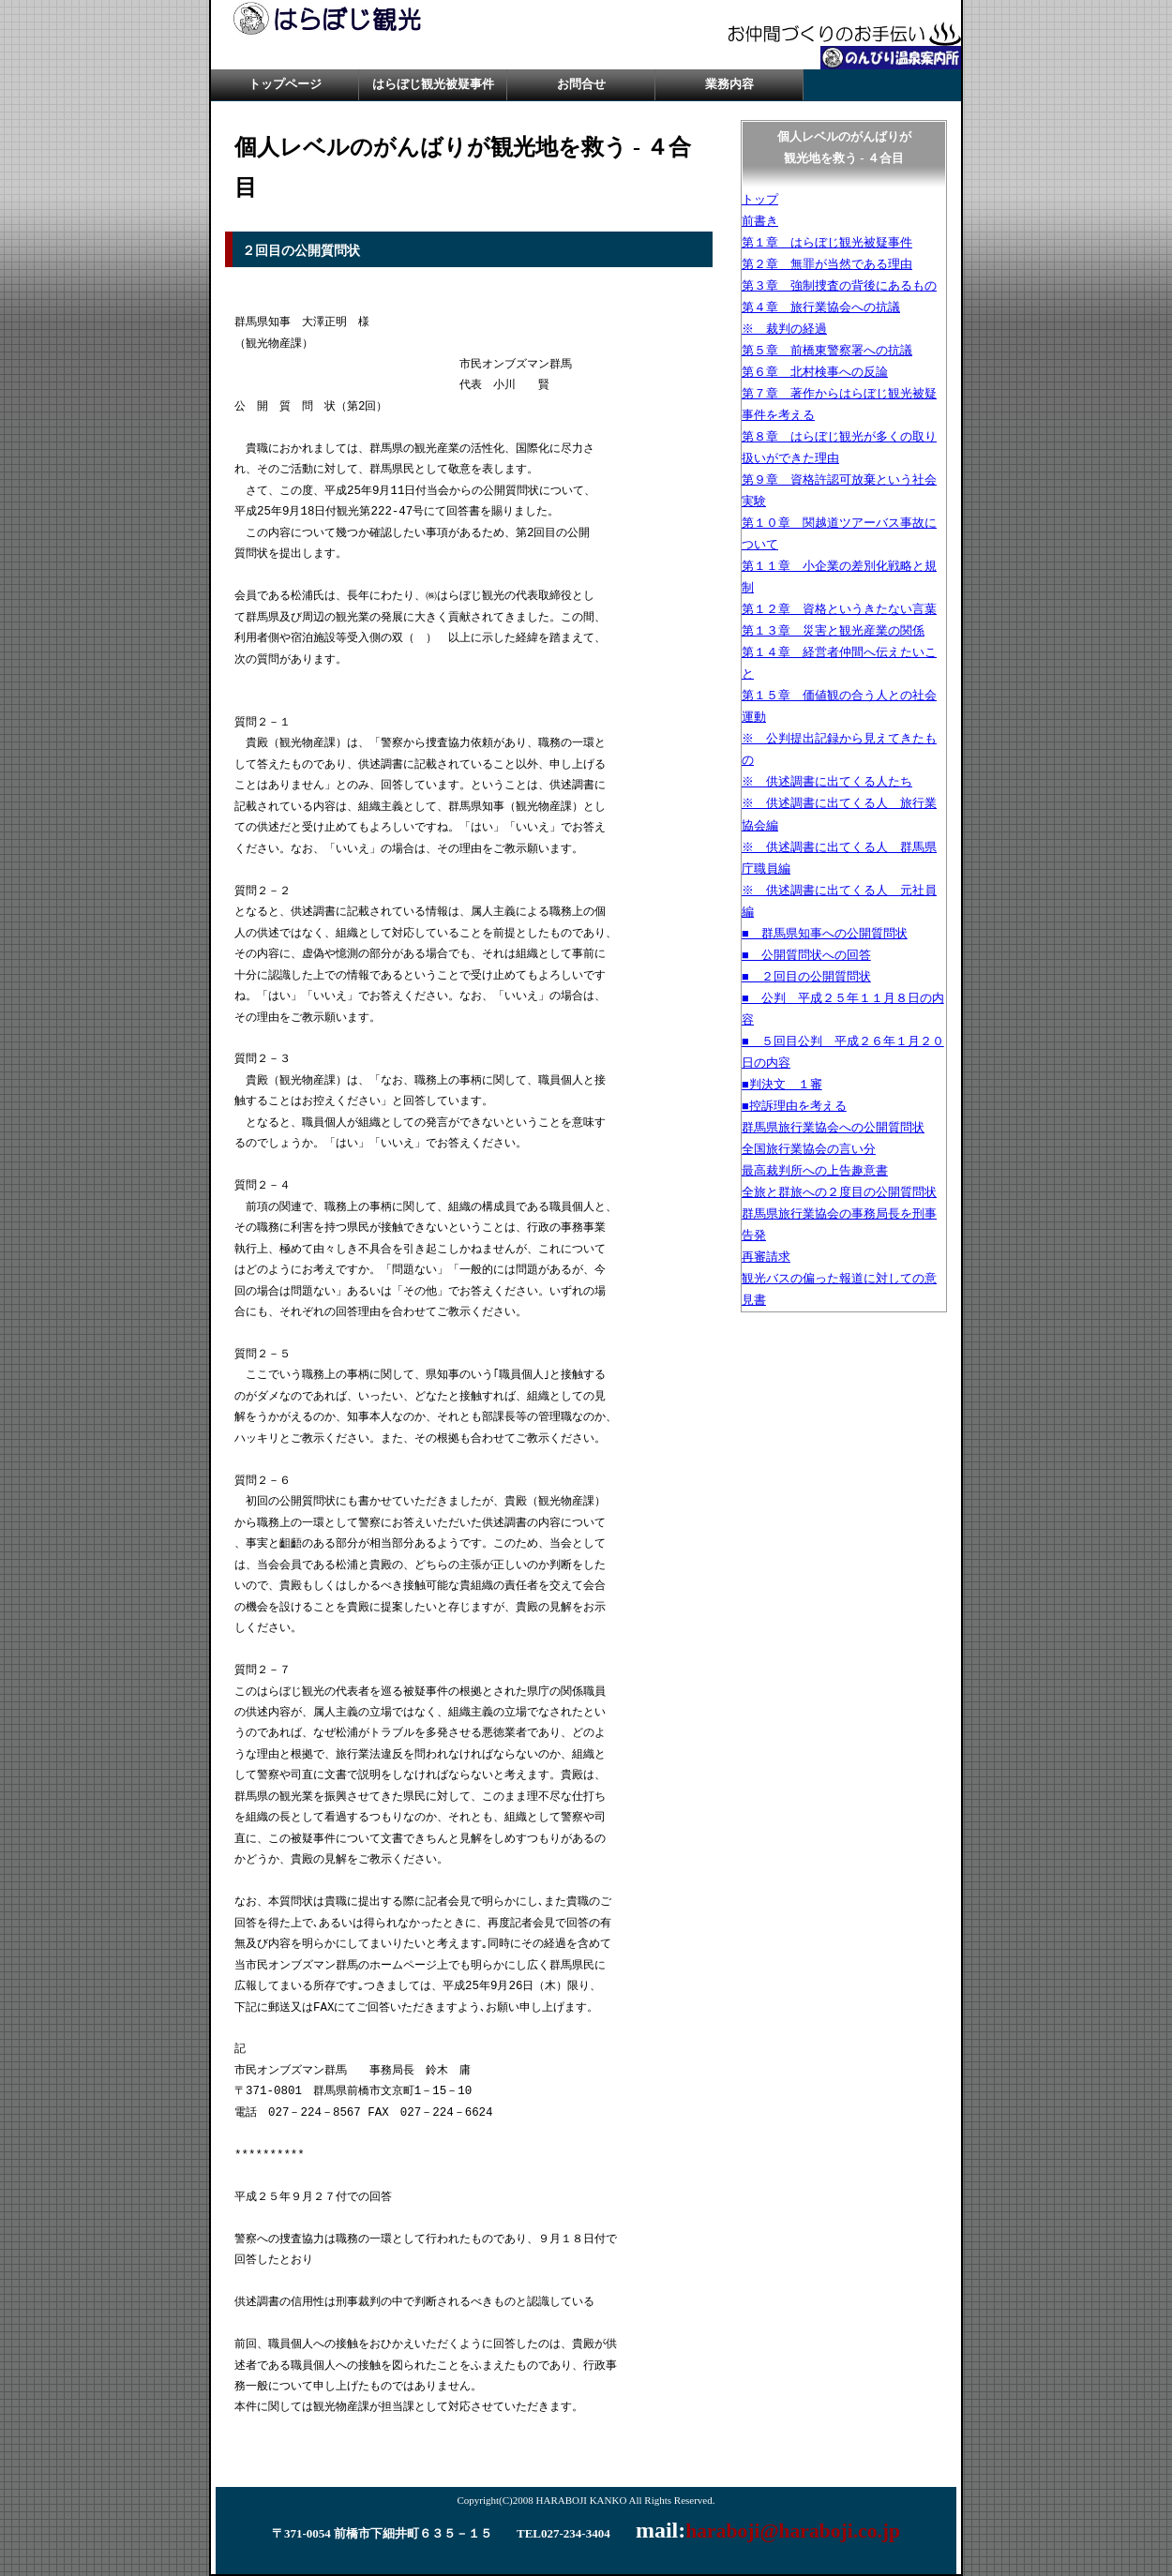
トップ (760, 199)
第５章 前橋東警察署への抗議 (827, 350)
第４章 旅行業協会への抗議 (821, 307)
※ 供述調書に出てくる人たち (827, 781)
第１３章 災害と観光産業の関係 (833, 630)
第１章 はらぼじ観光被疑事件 (827, 242)
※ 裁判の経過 (784, 329)
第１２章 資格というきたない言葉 (839, 609)
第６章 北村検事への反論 (815, 372)
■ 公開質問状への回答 (806, 955)
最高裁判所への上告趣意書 (815, 1170)
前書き (760, 221)
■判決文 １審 (782, 1084)
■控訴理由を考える (794, 1106)
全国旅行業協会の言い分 (809, 1149)
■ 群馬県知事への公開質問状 (825, 933)
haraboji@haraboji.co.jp (792, 2531)
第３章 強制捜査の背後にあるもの (839, 285)
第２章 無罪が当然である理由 (827, 264)
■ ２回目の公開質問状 (806, 976)
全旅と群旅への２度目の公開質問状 (839, 1192)
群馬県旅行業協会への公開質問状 (833, 1127)
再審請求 (766, 1257)
